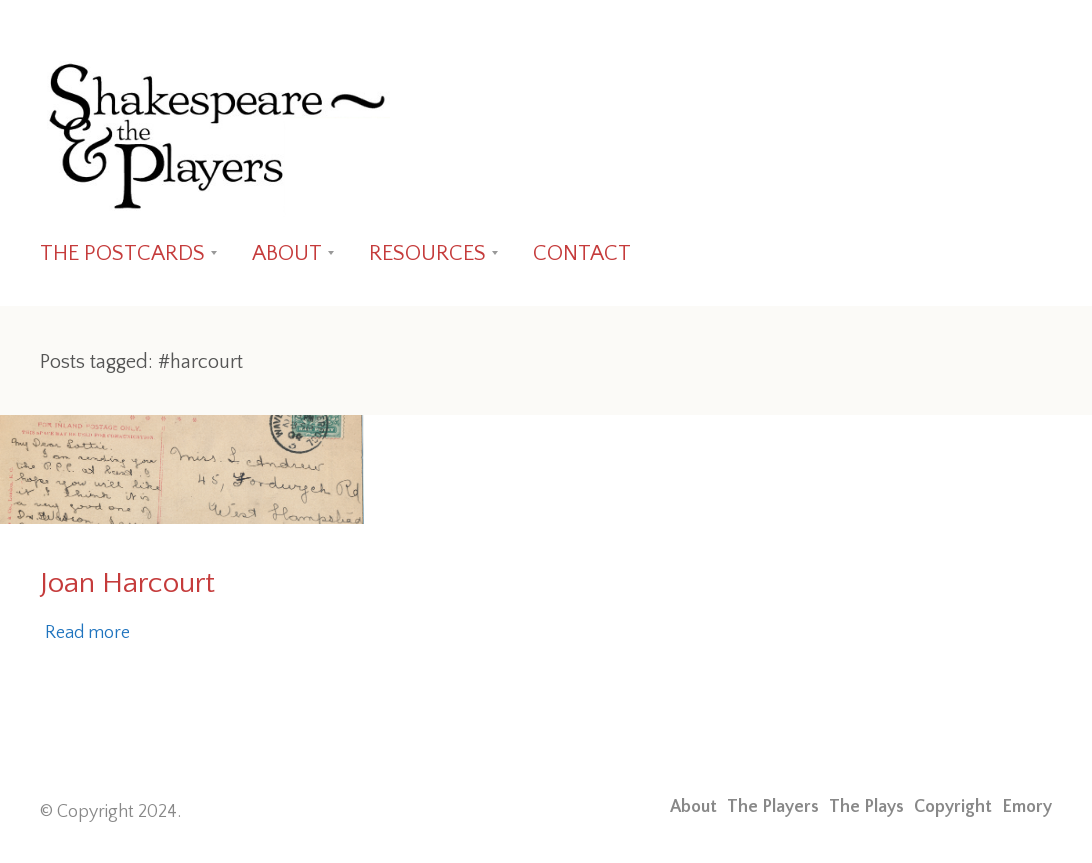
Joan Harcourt (127, 583)
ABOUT (287, 253)
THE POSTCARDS (122, 253)
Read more (87, 633)
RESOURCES (427, 253)
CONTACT (582, 253)
